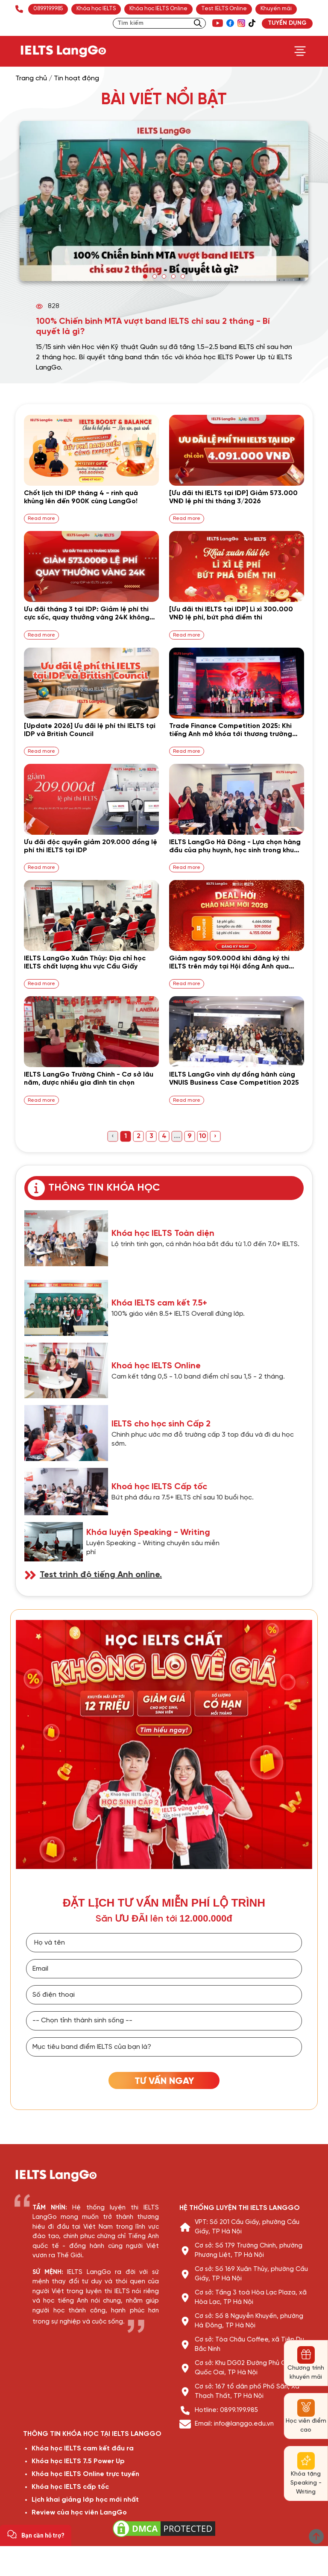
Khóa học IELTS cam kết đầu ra (83, 2448)
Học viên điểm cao (306, 2425)
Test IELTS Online (224, 9)
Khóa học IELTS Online (158, 9)
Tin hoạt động (76, 78)
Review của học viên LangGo (79, 2512)
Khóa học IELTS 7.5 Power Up (78, 2461)
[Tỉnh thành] (164, 2020)
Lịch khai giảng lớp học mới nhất (85, 2499)
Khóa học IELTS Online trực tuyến (85, 2474)
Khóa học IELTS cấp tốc (70, 2487)
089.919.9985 (48, 9)
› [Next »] (215, 1136)
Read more (41, 518)
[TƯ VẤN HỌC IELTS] (164, 2080)
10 (202, 1136)
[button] (145, 276)
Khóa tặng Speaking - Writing (306, 2483)
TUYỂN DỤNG (287, 23)
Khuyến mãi (276, 9)
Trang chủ (31, 78)
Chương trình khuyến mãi (305, 2372)
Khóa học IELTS (96, 9)
